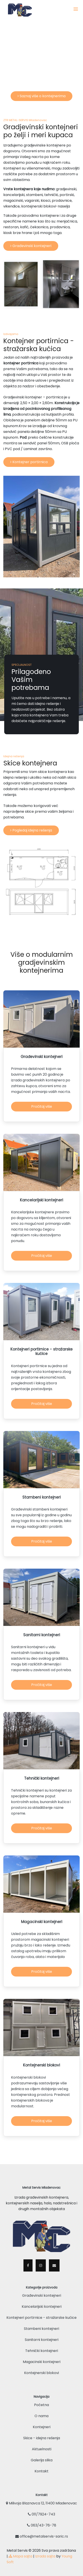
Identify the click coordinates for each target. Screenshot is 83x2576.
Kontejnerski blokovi (41, 2372)
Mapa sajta (20, 2556)
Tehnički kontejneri (41, 2350)
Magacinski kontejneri (41, 2361)
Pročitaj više (41, 1106)
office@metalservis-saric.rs (41, 2536)
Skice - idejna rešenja (41, 2438)
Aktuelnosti (41, 2449)
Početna (41, 2404)
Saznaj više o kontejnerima (41, 96)
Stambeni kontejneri (41, 2328)
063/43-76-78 (41, 2525)
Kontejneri (41, 2427)
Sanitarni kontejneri (41, 2339)
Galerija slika (41, 2460)
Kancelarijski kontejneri (42, 2306)
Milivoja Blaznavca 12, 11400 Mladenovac (41, 2503)
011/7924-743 (41, 2514)
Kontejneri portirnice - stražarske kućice (41, 2317)
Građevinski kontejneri (30, 245)
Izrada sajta (45, 2556)
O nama (41, 2415)
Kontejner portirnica (29, 461)
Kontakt (41, 2471)
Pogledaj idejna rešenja (31, 830)
